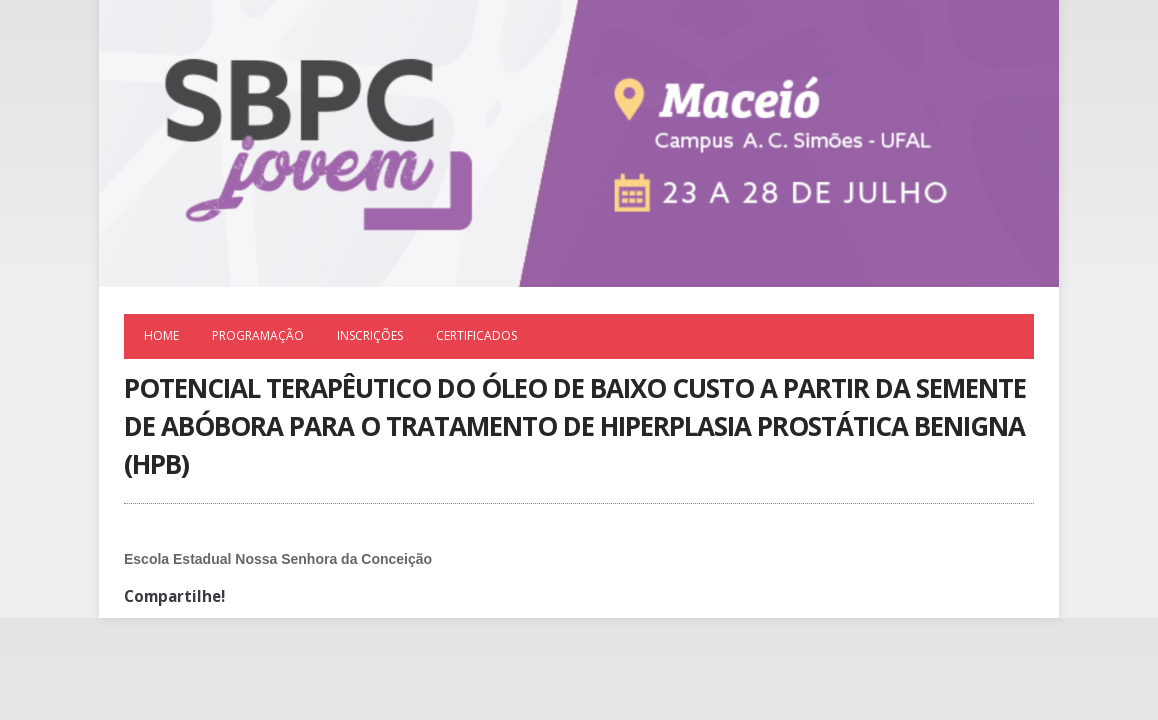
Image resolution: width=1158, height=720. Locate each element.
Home (161, 335)
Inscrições (370, 335)
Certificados (476, 335)
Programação (258, 335)
